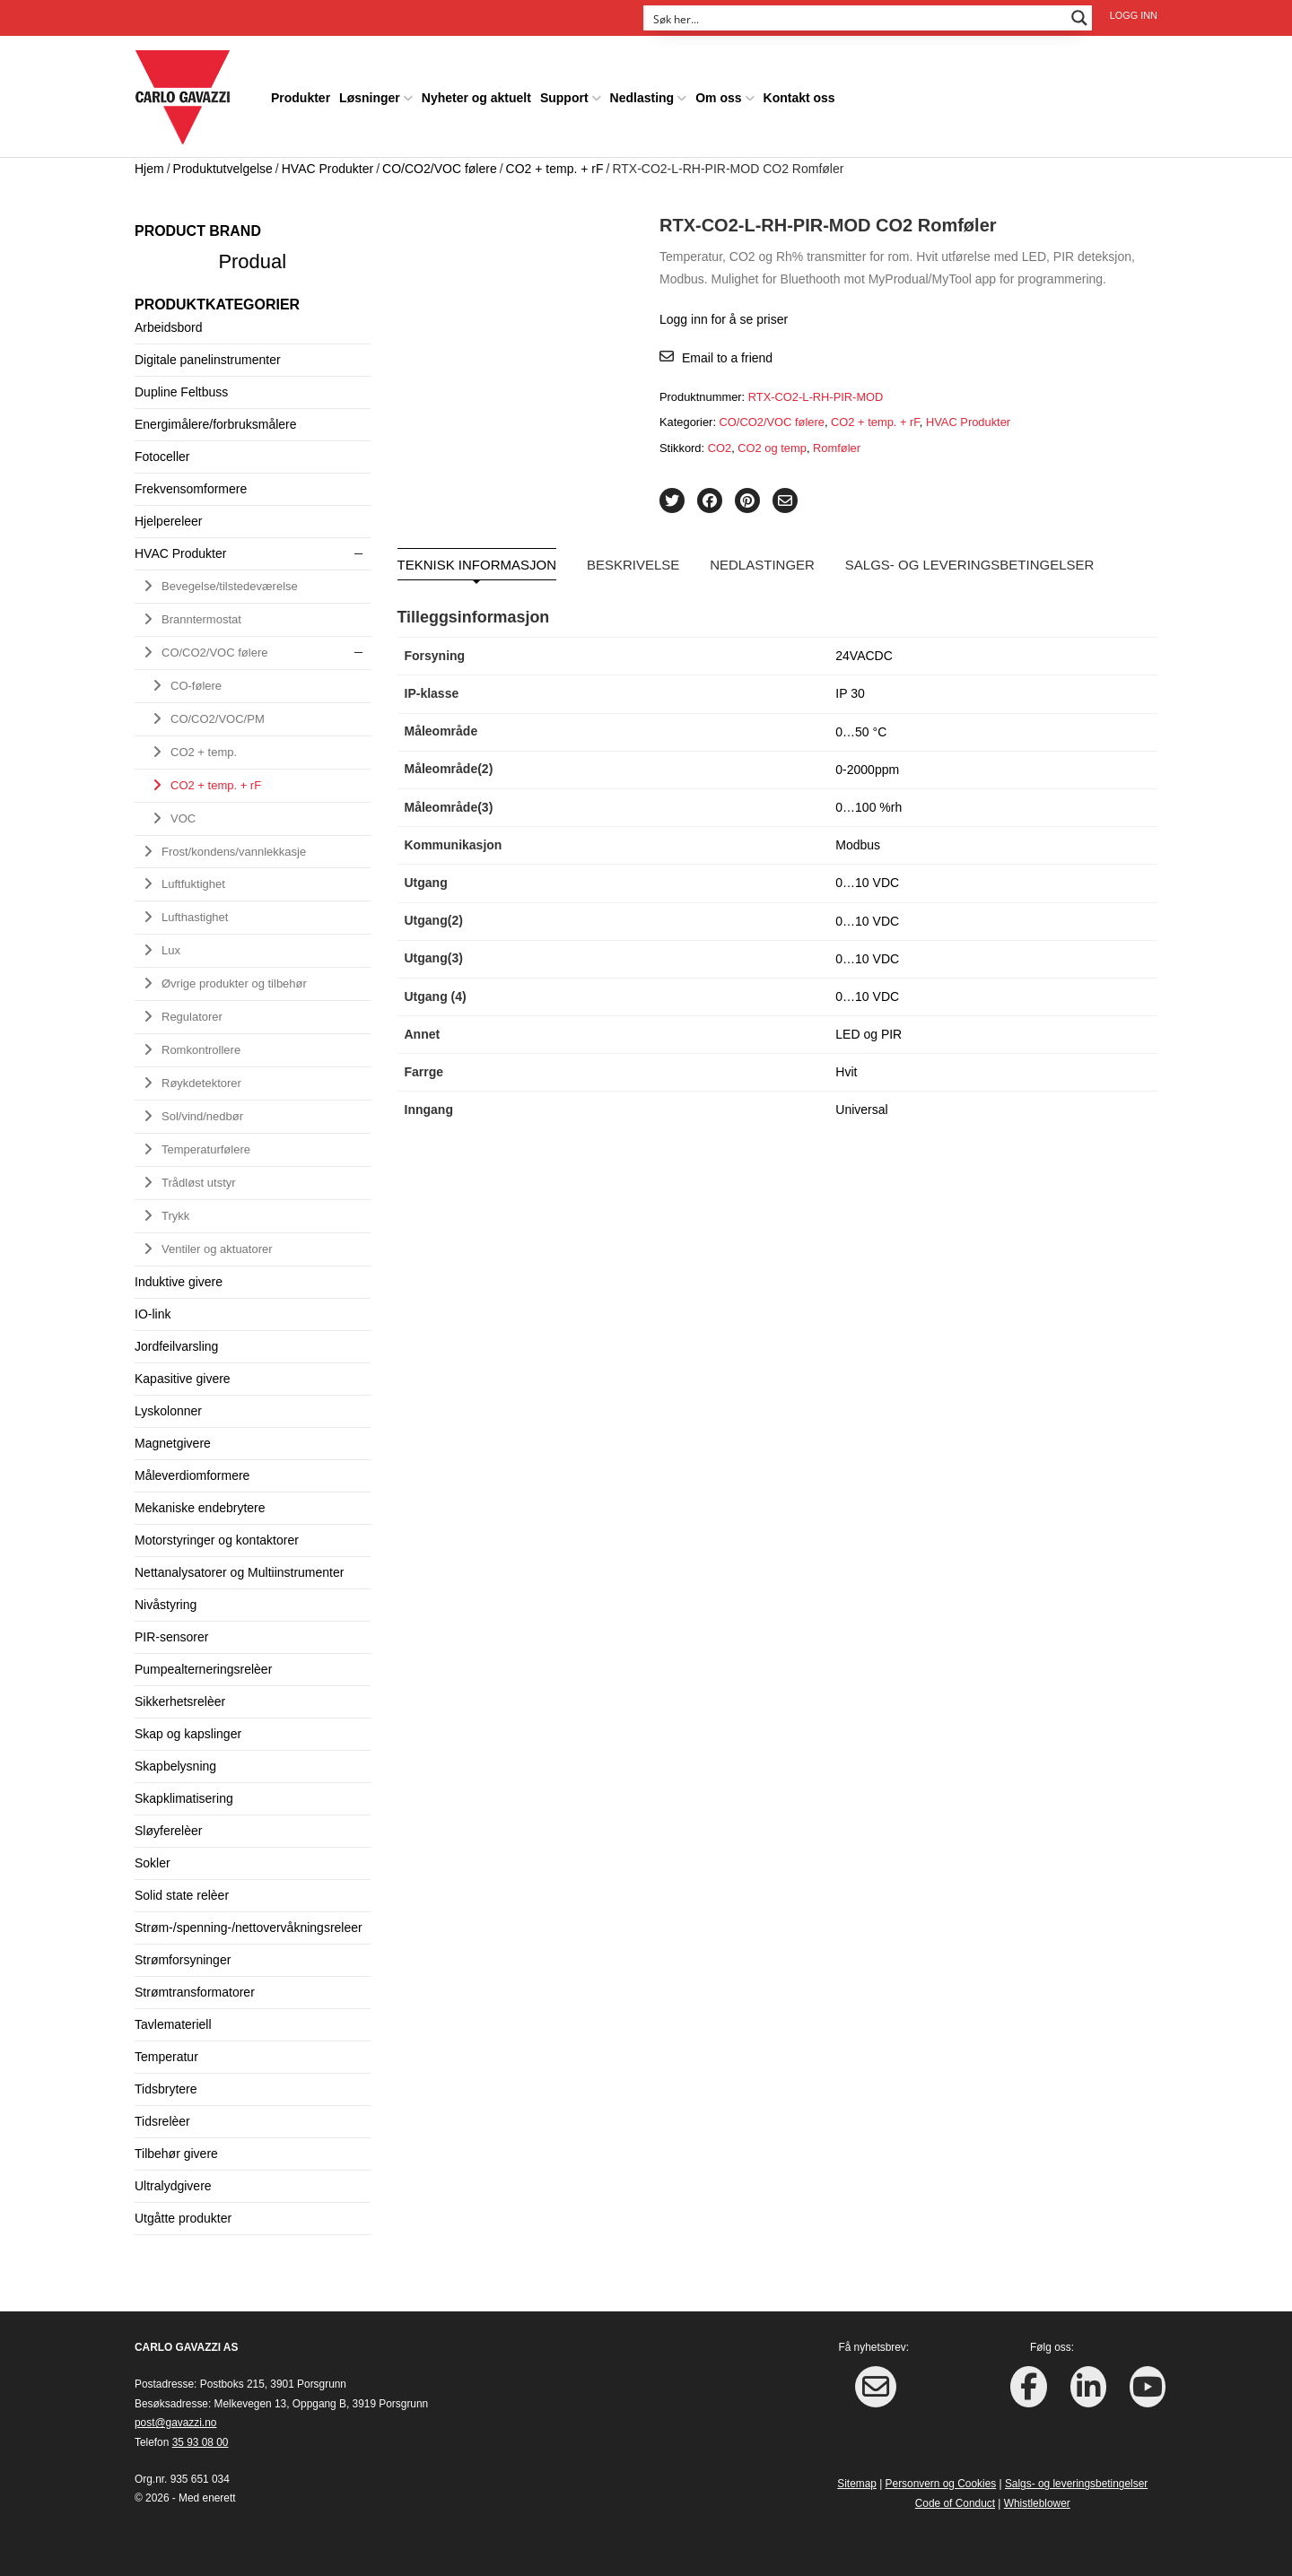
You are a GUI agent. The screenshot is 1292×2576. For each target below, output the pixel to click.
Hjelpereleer (168, 516)
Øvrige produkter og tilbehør (234, 979)
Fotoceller (162, 451)
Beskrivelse (633, 560)
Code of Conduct (955, 2498)
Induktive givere (179, 1276)
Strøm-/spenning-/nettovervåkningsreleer (248, 1922)
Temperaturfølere (206, 1145)
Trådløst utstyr (199, 1177)
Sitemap (857, 2479)
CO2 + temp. (203, 746)
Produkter (300, 93)
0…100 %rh (868, 802)
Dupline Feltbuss (181, 386)
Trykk (175, 1210)
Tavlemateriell (173, 2019)
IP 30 (849, 689)
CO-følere (196, 680)
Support (564, 93)
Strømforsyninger (183, 1954)
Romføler (836, 442)
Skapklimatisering (184, 1793)
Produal (252, 256)
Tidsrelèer (162, 2116)
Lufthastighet (195, 912)
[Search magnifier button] (1079, 17)
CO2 (719, 442)
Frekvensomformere (191, 483)
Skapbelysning (175, 1761)
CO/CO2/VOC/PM (217, 713)
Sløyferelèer (168, 1825)
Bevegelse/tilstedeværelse (230, 580)
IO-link (152, 1308)
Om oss (718, 93)
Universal (861, 1105)
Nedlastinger (762, 560)
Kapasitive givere (183, 1373)
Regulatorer (192, 1012)
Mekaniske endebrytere (200, 1502)
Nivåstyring (165, 1599)
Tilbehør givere (176, 2148)
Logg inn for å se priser (723, 314)
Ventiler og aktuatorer (217, 1243)
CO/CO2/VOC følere (439, 163)
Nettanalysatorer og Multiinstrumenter (239, 1567)
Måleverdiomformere (192, 1470)
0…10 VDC (867, 878)
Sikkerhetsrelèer (180, 1696)
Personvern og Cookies (941, 2479)
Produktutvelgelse (223, 163)
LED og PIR (868, 1030)
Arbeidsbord (169, 322)
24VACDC (864, 651)
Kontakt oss (799, 93)
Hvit (846, 1067)
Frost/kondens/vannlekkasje (234, 846)
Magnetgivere (173, 1438)
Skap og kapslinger (188, 1728)
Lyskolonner (168, 1405)
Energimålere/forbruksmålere (216, 419)
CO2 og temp (772, 442)
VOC (183, 813)
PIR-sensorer (171, 1631)
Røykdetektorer (201, 1078)
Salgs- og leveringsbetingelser (970, 560)
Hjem (149, 163)
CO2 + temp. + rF (555, 163)
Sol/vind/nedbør (202, 1111)
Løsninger (369, 93)
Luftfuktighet (193, 879)
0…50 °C (860, 726)
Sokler (152, 1857)
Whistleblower (1037, 2498)
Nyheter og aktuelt (476, 93)
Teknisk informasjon (477, 560)
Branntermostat (201, 614)
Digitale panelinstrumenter (208, 354)
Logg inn (1133, 15)
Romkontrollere (201, 1045)
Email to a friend (727, 353)
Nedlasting (642, 93)
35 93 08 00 (200, 2437)
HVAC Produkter (327, 163)
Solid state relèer (182, 1890)
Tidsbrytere (166, 2083)
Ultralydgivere (173, 2180)
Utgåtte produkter (183, 2213)
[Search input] (856, 17)
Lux (171, 946)
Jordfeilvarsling (176, 1341)
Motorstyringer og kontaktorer (217, 1534)
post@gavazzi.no (175, 2418)
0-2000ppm (867, 764)
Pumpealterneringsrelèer (203, 1664)
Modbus (857, 840)
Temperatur (166, 2051)
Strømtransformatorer (195, 1987)
